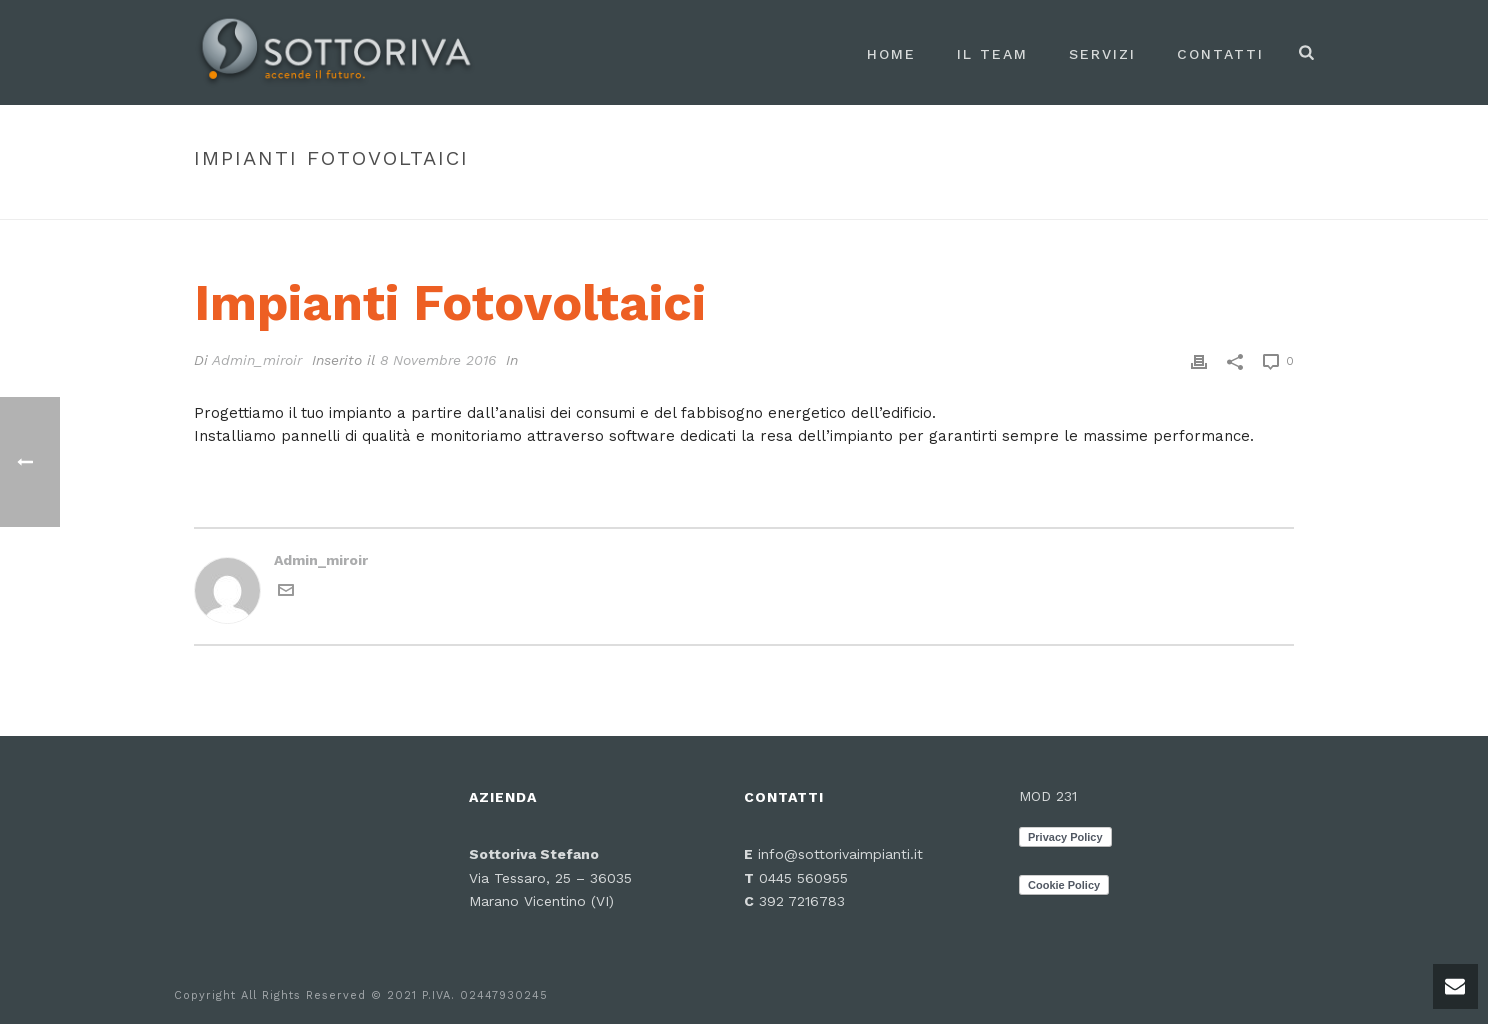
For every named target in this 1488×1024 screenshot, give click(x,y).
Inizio (1062, 200)
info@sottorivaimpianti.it (840, 854)
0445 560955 (801, 878)
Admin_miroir (257, 360)
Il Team (992, 54)
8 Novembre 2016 (438, 360)
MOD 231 (1048, 796)
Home (891, 54)
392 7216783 (802, 901)
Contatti (1220, 54)
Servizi (1102, 54)
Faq (1107, 200)
